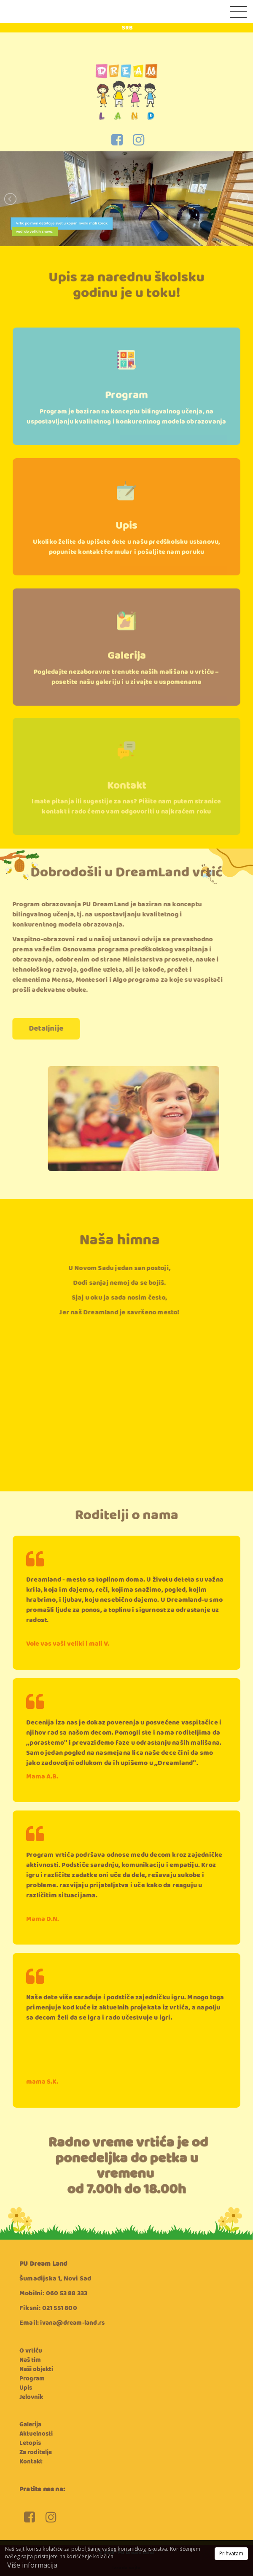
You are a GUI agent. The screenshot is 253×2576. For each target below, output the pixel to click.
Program (126, 419)
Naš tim (30, 2360)
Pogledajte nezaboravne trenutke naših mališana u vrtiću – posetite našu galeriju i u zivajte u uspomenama (126, 697)
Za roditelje (35, 2452)
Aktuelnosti (36, 2434)
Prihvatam (231, 2553)
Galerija (127, 676)
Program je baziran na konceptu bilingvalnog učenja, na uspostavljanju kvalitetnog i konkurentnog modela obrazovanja (126, 440)
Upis (126, 548)
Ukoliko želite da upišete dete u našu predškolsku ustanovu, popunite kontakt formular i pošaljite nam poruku (127, 569)
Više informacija (32, 2565)
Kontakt (126, 803)
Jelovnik (31, 2397)
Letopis (30, 2443)
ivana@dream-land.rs (72, 2323)
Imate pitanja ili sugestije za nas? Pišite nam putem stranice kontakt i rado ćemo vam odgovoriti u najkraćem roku (126, 824)
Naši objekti (36, 2369)
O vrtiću (30, 2351)
